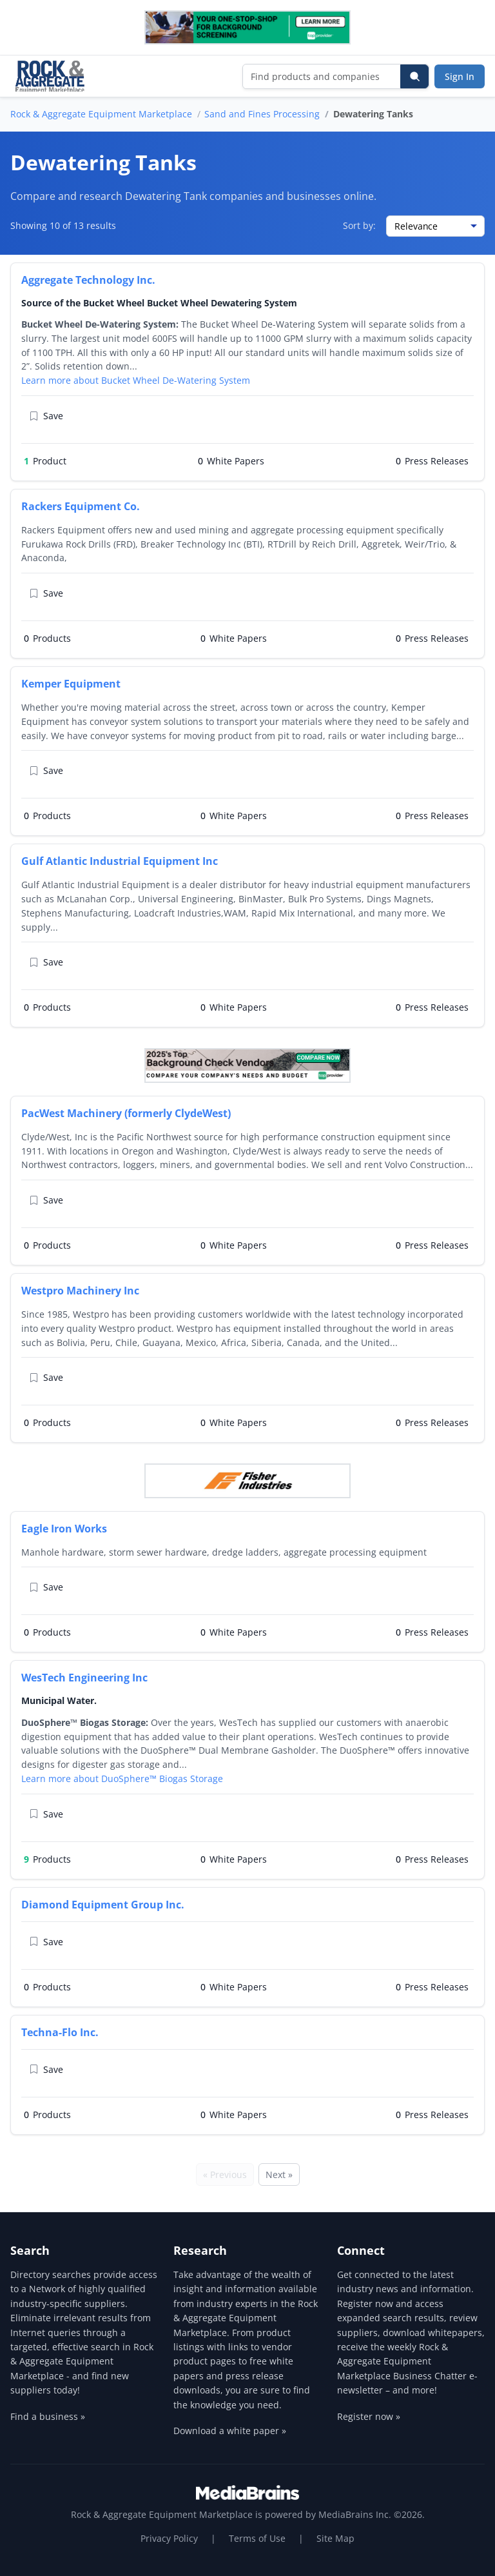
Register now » (368, 2416)
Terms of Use (257, 2538)
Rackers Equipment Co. (80, 506)
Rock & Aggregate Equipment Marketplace (101, 114)
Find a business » (47, 2416)
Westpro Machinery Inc (80, 1290)
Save (46, 415)
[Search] (414, 76)
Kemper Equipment (71, 684)
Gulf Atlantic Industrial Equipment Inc (119, 861)
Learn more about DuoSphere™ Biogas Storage (122, 1778)
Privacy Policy (169, 2538)
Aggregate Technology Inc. (88, 280)
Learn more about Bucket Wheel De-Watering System (135, 380)
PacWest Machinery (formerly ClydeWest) (126, 1113)
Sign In (459, 76)
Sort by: (359, 225)
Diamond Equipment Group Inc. (102, 1904)
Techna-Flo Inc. (60, 2032)
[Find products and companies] (322, 76)
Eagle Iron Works (64, 1528)
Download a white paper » (229, 2430)
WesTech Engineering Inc (84, 1677)
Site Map (335, 2538)
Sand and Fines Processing (262, 114)
